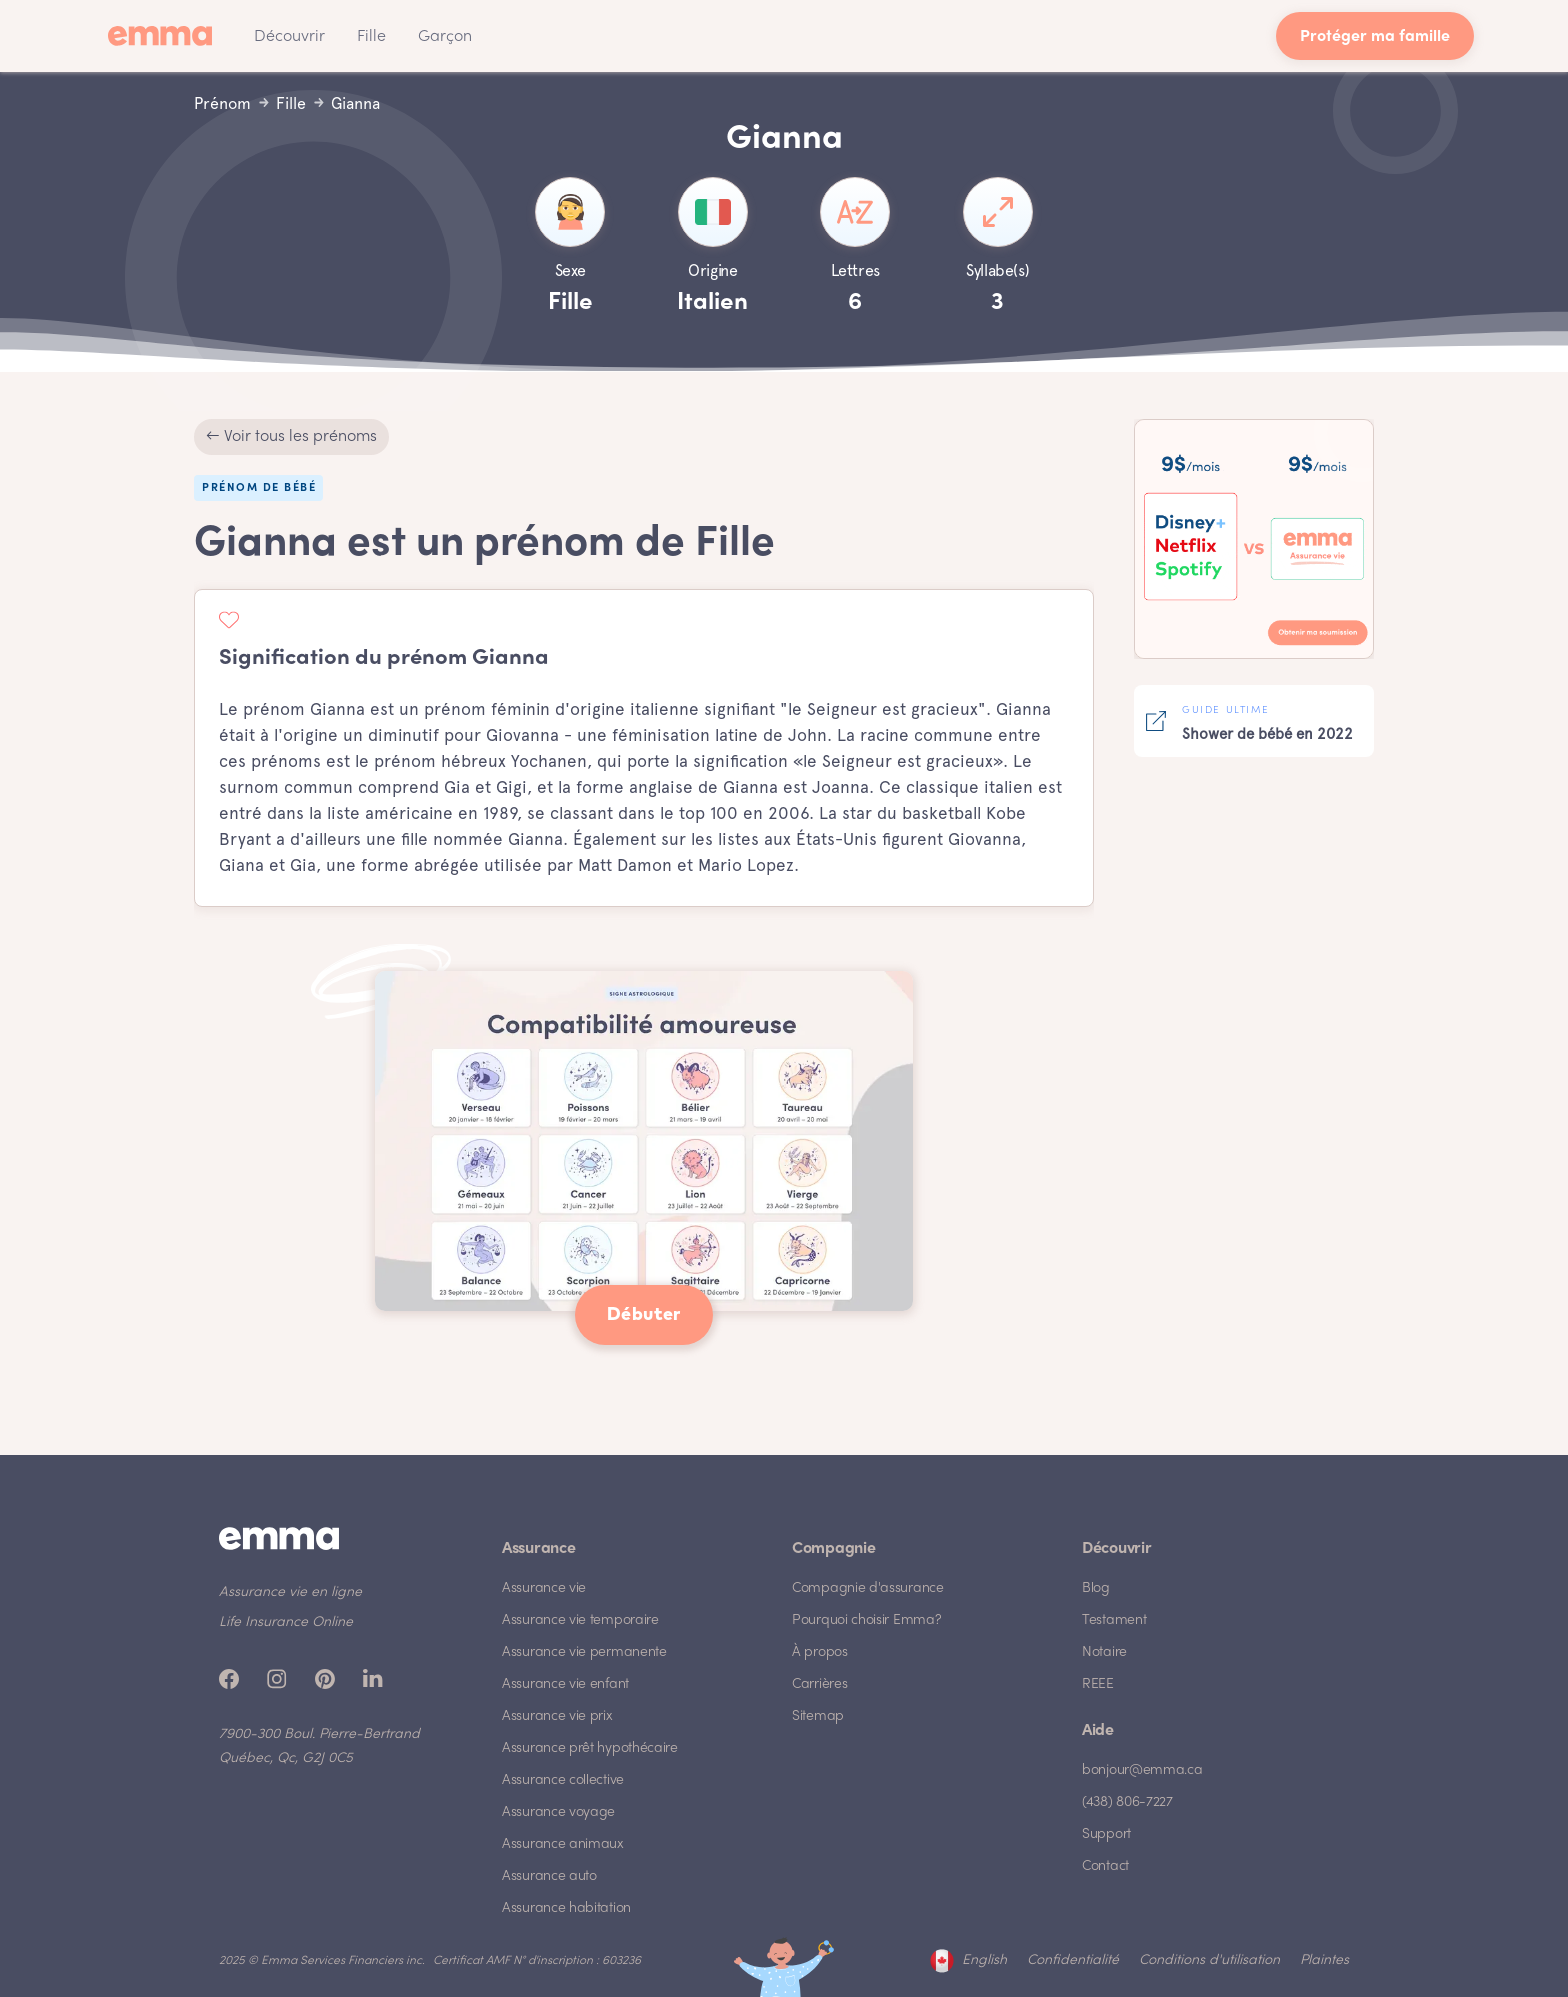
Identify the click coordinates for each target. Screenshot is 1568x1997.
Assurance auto (549, 1876)
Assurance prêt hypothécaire (590, 1748)
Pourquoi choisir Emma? (866, 1620)
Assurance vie (544, 1588)
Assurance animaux (563, 1844)
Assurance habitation (566, 1908)
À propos (820, 1652)
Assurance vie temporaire (580, 1620)
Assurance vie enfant (565, 1684)
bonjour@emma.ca (1142, 1770)
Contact (1105, 1866)
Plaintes (1324, 1960)
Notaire (1104, 1652)
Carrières (819, 1684)
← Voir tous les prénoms (291, 437)
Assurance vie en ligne (290, 1592)
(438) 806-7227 (1127, 1802)
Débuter (644, 1315)
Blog (1096, 1588)
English (984, 1960)
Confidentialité (1073, 1960)
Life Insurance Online (286, 1622)
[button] (289, 36)
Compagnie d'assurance (868, 1588)
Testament (1114, 1620)
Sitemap (818, 1716)
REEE (1098, 1684)
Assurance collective (563, 1780)
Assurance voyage (558, 1812)
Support (1106, 1834)
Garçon (445, 37)
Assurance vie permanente (584, 1652)
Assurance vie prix (557, 1716)
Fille (371, 37)
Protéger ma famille (1375, 37)
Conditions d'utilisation (1209, 1960)
